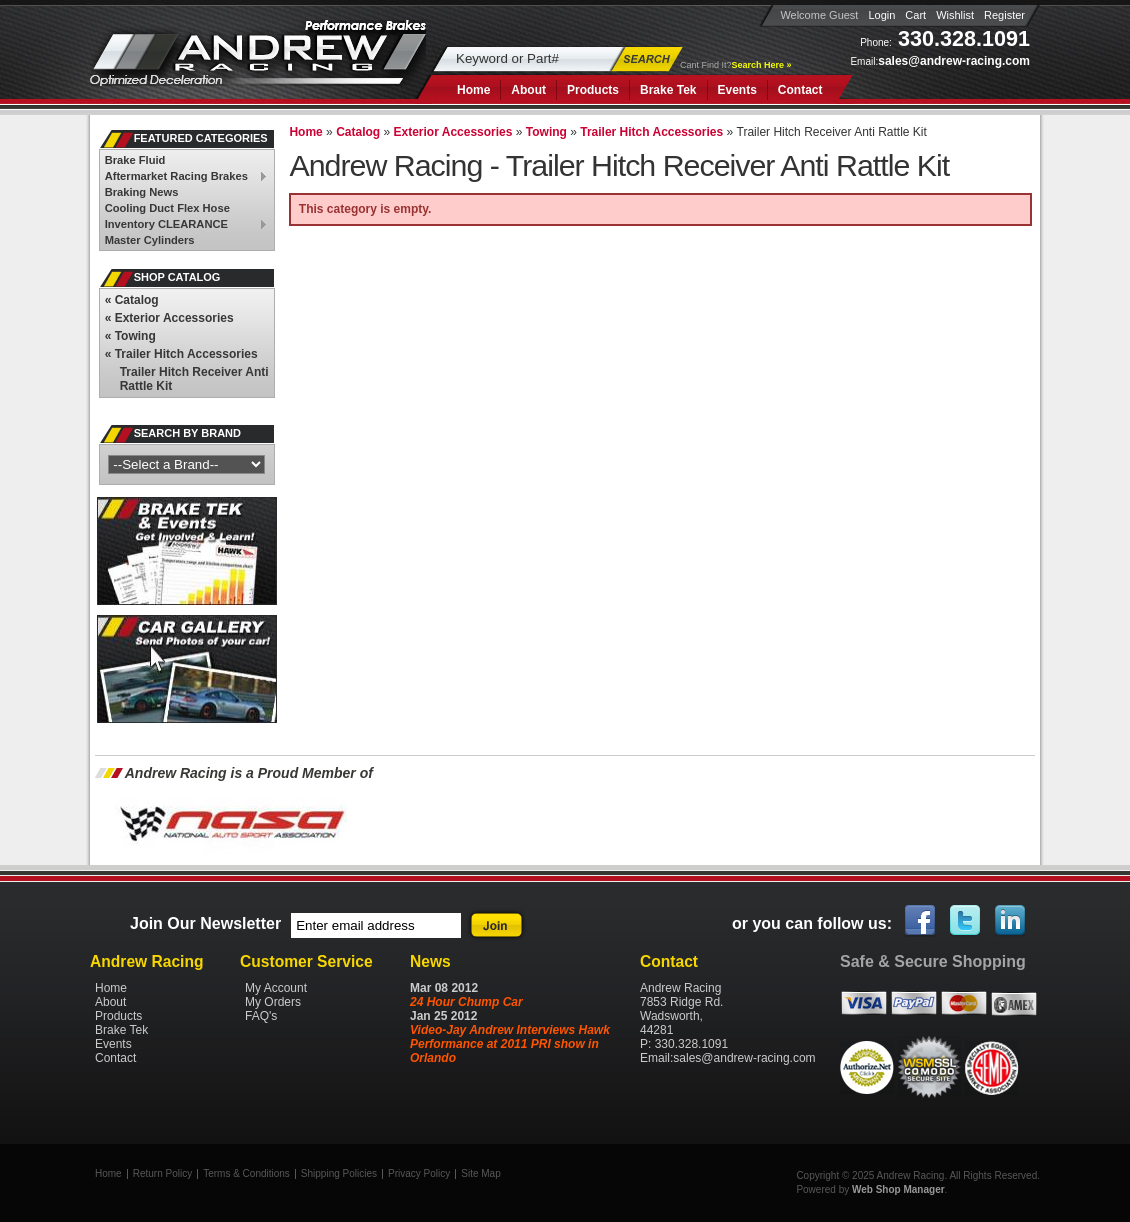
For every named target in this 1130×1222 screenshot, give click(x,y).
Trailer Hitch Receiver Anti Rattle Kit (194, 379)
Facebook (921, 921)
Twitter (966, 921)
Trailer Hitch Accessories (181, 354)
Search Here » (762, 65)
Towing (130, 336)
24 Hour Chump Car (466, 1002)
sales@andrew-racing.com (954, 61)
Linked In (1011, 921)
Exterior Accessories (169, 318)
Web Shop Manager (898, 1189)
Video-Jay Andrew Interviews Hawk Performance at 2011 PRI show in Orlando (510, 1044)
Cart (915, 15)
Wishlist (955, 15)
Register (1004, 15)
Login (881, 15)
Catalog (132, 300)
